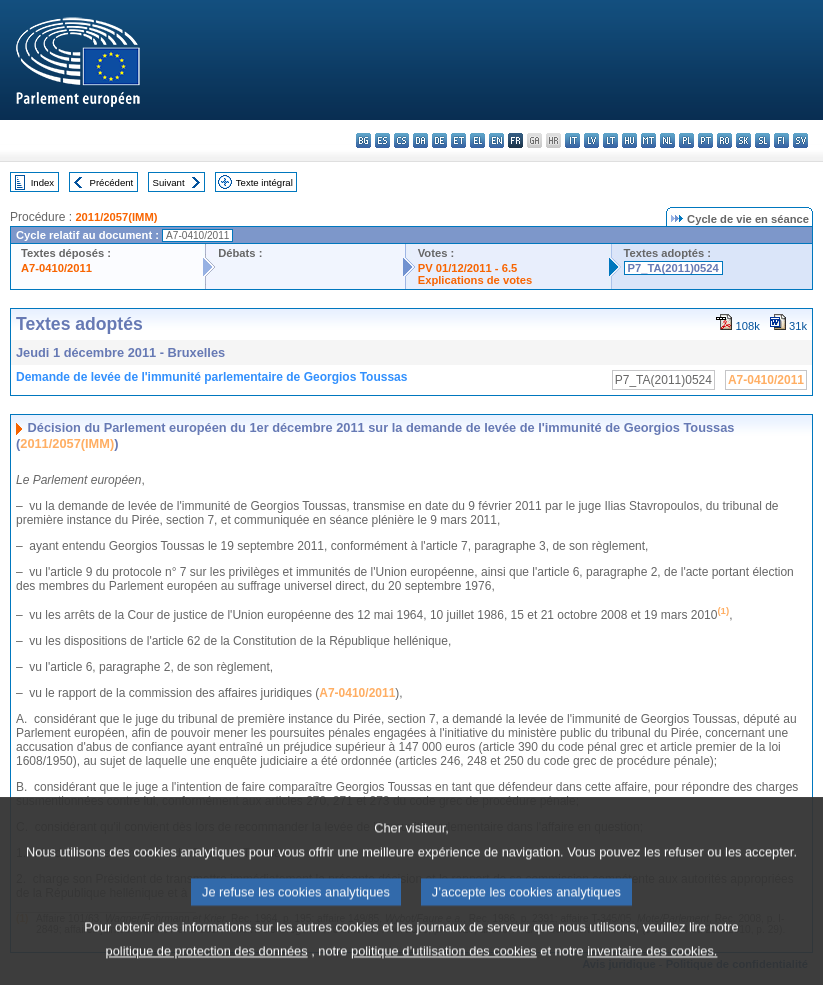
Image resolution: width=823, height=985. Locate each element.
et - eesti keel (458, 140)
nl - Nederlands (667, 140)
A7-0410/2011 (56, 268)
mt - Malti (648, 140)
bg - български (363, 140)
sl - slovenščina (762, 140)
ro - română (724, 140)
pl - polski (686, 140)
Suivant (169, 182)
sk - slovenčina (743, 140)
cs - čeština (401, 140)
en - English (496, 140)
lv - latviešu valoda (591, 140)
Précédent (112, 182)
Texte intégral (264, 182)
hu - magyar (629, 140)
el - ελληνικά (477, 140)
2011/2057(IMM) (116, 217)
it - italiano (572, 140)
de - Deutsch (439, 140)
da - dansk (420, 140)
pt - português (705, 140)
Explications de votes (475, 280)
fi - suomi (781, 140)
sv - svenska (800, 140)
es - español (382, 140)
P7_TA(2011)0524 (673, 268)
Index (42, 182)
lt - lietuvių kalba (610, 140)
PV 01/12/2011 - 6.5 (468, 268)
